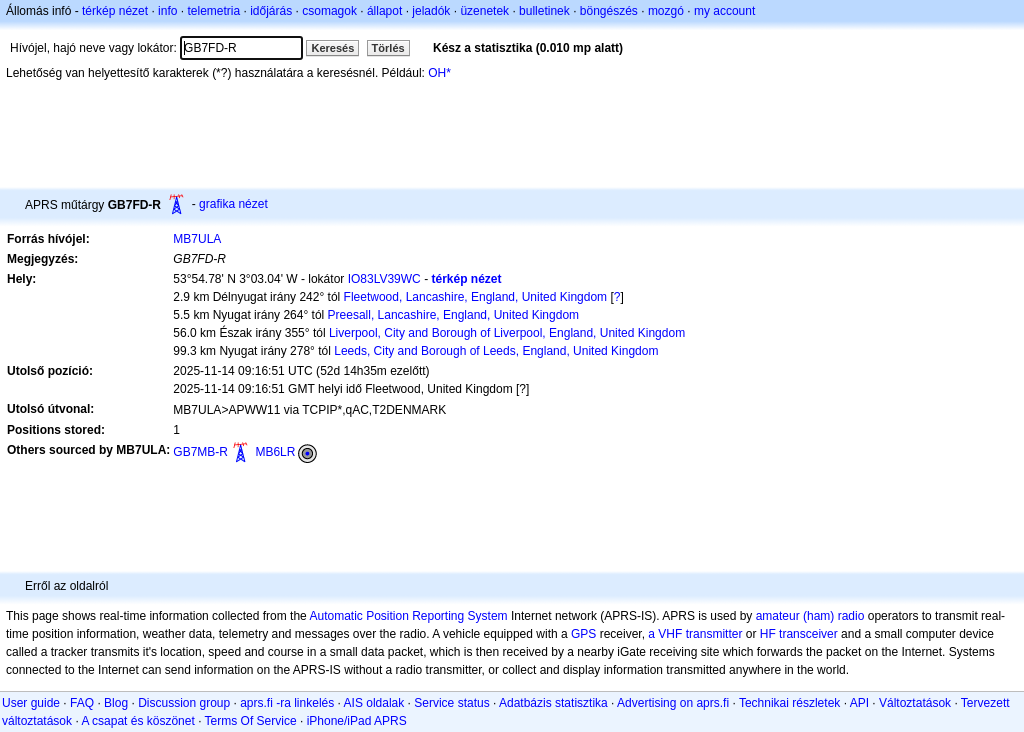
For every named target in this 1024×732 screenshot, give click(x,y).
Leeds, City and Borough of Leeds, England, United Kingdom (496, 351)
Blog (116, 703)
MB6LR (275, 452)
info (167, 11)
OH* (439, 73)
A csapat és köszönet (137, 721)
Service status (451, 703)
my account (724, 11)
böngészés (609, 11)
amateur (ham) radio (810, 616)
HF (768, 634)
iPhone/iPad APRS (357, 721)
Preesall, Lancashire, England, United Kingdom (453, 315)
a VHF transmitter (695, 634)
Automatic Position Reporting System (408, 616)
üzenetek (484, 11)
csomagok (329, 11)
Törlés (388, 48)
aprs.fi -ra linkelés (287, 703)
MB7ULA (197, 239)
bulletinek (544, 11)
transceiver (808, 634)
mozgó (666, 11)
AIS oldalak (374, 703)
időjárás (271, 11)
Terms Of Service (251, 721)
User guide (31, 703)
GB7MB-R (200, 452)
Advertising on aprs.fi (673, 703)
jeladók (431, 11)
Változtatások (915, 703)
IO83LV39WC (384, 279)
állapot (384, 11)
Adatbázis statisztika (553, 703)
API (859, 703)
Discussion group (184, 703)
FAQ (82, 703)
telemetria (213, 11)
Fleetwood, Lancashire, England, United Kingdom (476, 297)
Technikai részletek (789, 703)
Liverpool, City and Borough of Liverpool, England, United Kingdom (507, 333)
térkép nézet (115, 11)
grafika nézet (233, 204)
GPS (583, 634)
